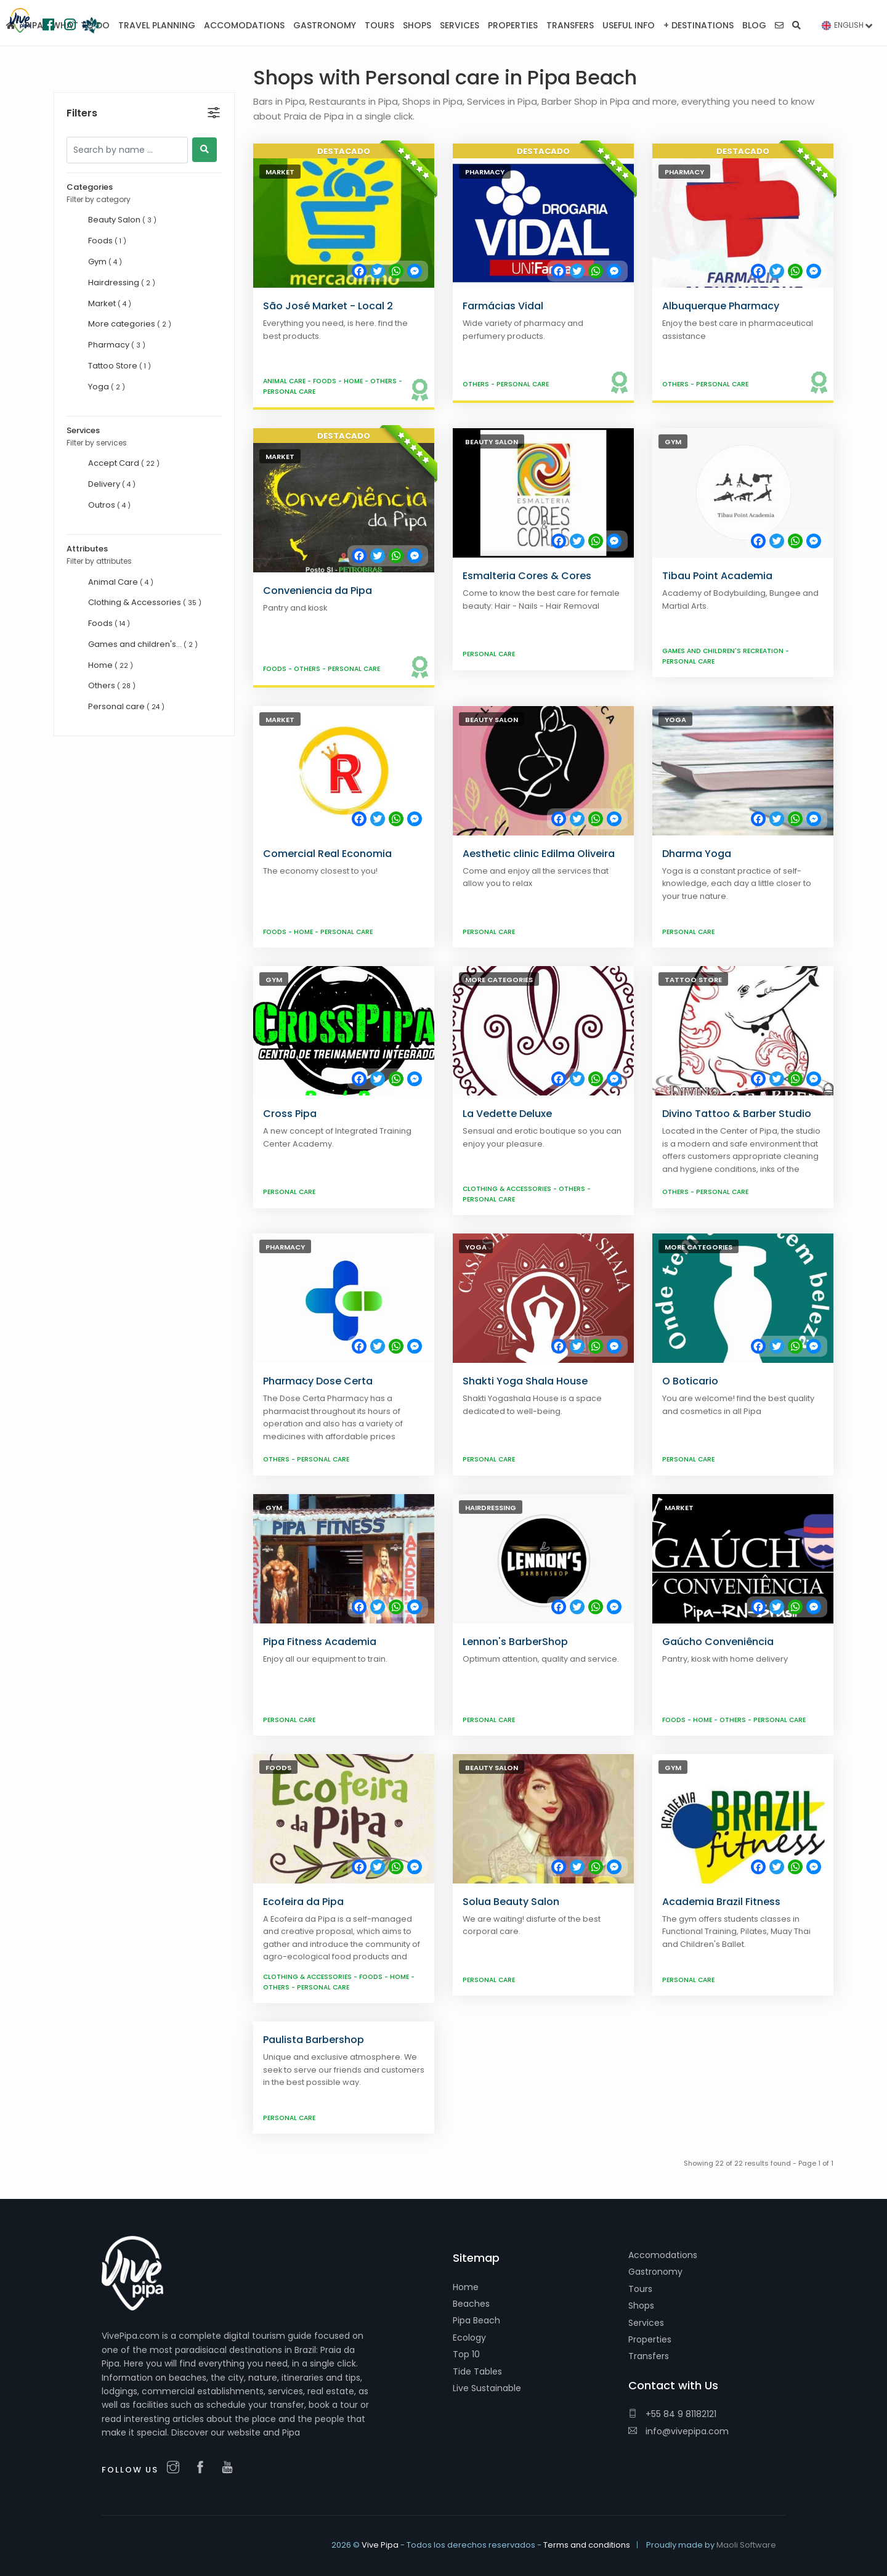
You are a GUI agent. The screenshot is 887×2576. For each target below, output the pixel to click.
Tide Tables (477, 2371)
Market (279, 172)
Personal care (289, 391)
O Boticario (690, 1381)
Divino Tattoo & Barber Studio (736, 1114)
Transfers (648, 2356)
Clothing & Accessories (508, 1188)
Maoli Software (746, 2545)
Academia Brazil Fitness (721, 1902)
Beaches (471, 2304)
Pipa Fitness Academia (319, 1642)
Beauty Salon (491, 442)
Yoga (675, 720)
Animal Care (285, 381)
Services (646, 2323)
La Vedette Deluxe (507, 1114)
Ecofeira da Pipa (303, 1902)
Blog (754, 25)
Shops (641, 2305)
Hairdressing (490, 1508)
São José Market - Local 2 (328, 306)
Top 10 (466, 2354)
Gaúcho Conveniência (718, 1642)
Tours (640, 2289)
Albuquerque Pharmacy (720, 306)
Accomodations (662, 2255)
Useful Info (628, 25)
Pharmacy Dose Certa (318, 1381)
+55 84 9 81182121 (672, 2414)
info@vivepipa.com (678, 2431)
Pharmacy (484, 172)
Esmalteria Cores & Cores (527, 576)
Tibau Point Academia (717, 576)
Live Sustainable (487, 2388)
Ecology (469, 2337)
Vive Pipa (380, 2545)
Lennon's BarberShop (515, 1642)
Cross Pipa (290, 1114)
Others (384, 381)
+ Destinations (698, 25)
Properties (649, 2339)
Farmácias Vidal (503, 306)
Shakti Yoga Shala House (525, 1381)
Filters (82, 86)
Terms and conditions (586, 2545)
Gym (673, 442)
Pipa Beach (476, 2320)
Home (354, 381)
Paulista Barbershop (313, 2040)
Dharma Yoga (696, 854)
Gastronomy (655, 2271)
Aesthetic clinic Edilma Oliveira (539, 854)
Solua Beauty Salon (511, 1902)
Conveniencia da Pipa (317, 590)
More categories (499, 980)
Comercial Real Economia (327, 854)
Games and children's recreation (723, 651)
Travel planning (156, 25)
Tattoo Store (693, 980)
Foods (325, 381)
